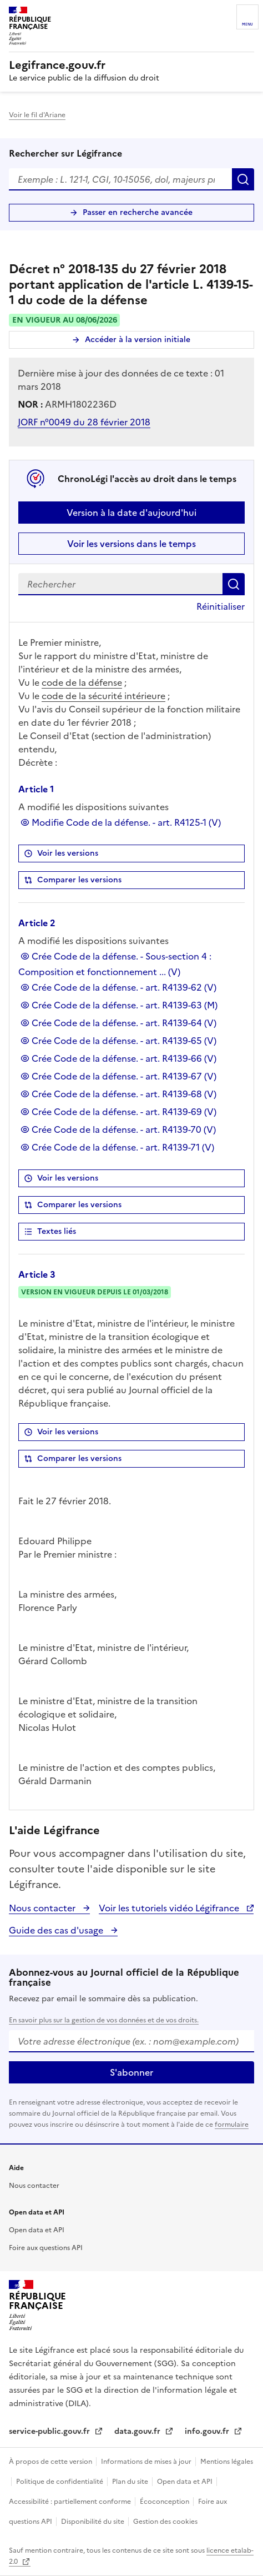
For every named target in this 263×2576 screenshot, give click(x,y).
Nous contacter (43, 1908)
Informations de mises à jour (147, 2462)
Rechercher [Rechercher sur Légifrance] (243, 179)
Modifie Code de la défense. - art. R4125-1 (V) (126, 822)
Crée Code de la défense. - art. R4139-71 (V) (123, 1147)
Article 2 (36, 923)
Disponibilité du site (93, 2522)
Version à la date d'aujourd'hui (131, 512)
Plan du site (131, 2482)
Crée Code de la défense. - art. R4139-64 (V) (124, 1023)
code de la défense (82, 682)
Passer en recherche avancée (138, 212)
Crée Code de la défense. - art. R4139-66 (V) (124, 1058)
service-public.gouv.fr (50, 2431)
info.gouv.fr (208, 2431)
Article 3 (36, 1274)
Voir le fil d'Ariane (37, 115)
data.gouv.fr (138, 2431)
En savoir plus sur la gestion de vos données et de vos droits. (104, 2020)
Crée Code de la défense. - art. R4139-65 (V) (124, 1040)
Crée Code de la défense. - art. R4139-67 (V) (124, 1076)
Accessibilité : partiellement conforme (71, 2502)
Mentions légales (226, 2462)
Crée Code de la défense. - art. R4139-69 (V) (124, 1111)
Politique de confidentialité (60, 2482)
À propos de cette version (51, 2462)
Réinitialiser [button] (220, 606)
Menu (247, 24)
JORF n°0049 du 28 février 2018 (84, 422)
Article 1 (36, 789)
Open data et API (36, 2230)
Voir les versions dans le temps (131, 543)
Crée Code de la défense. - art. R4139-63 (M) (125, 1005)
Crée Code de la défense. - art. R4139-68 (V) (124, 1094)
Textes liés (56, 1231)
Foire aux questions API (46, 2248)
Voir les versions (67, 853)
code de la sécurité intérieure (103, 695)
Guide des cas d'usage (57, 1930)
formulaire (232, 2125)
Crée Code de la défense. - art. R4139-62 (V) (124, 987)
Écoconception (165, 2502)
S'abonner (131, 2072)
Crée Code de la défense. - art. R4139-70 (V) (124, 1129)
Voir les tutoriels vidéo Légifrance (170, 1908)
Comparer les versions (79, 880)
